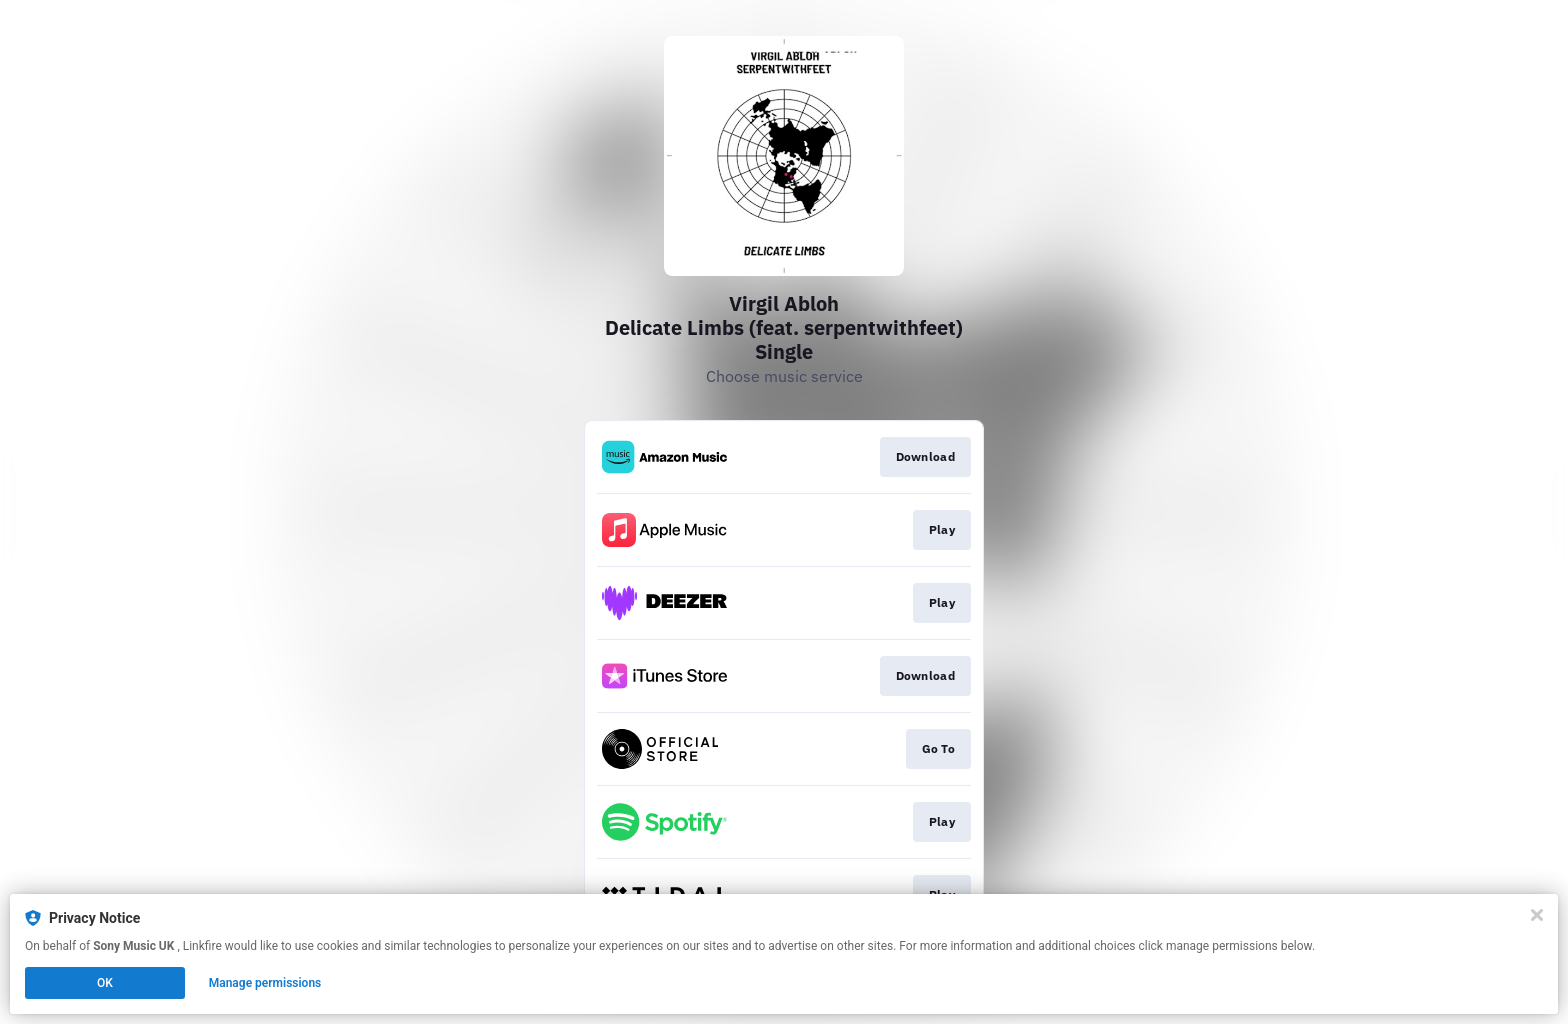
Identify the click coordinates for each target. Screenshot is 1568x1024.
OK (105, 983)
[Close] (1537, 915)
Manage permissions (265, 983)
